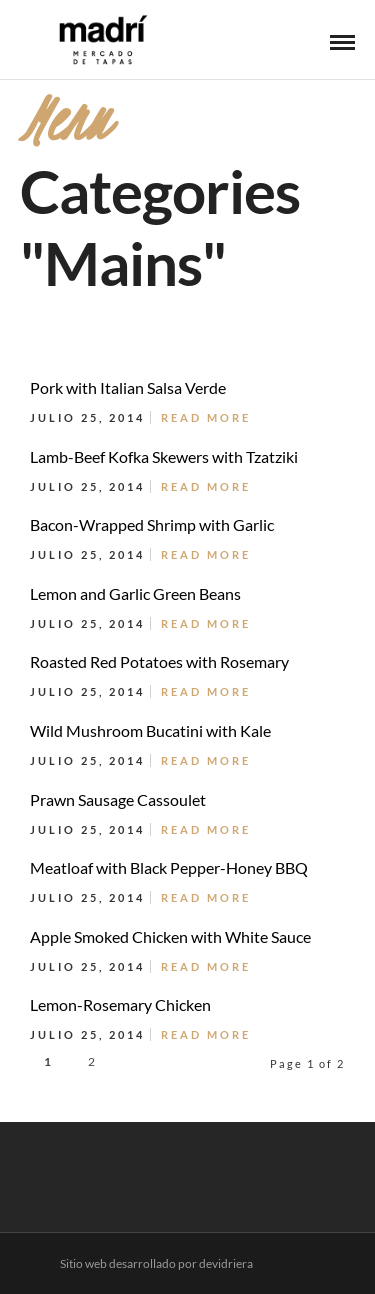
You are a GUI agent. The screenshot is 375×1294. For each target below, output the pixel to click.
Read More (206, 417)
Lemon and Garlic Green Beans (135, 593)
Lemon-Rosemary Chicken (120, 1004)
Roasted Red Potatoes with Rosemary (159, 661)
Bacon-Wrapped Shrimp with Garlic (152, 524)
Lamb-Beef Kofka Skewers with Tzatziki (164, 456)
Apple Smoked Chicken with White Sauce (170, 936)
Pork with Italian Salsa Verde (128, 387)
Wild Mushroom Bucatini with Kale (150, 730)
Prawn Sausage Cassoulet (118, 799)
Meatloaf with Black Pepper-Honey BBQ (169, 867)
